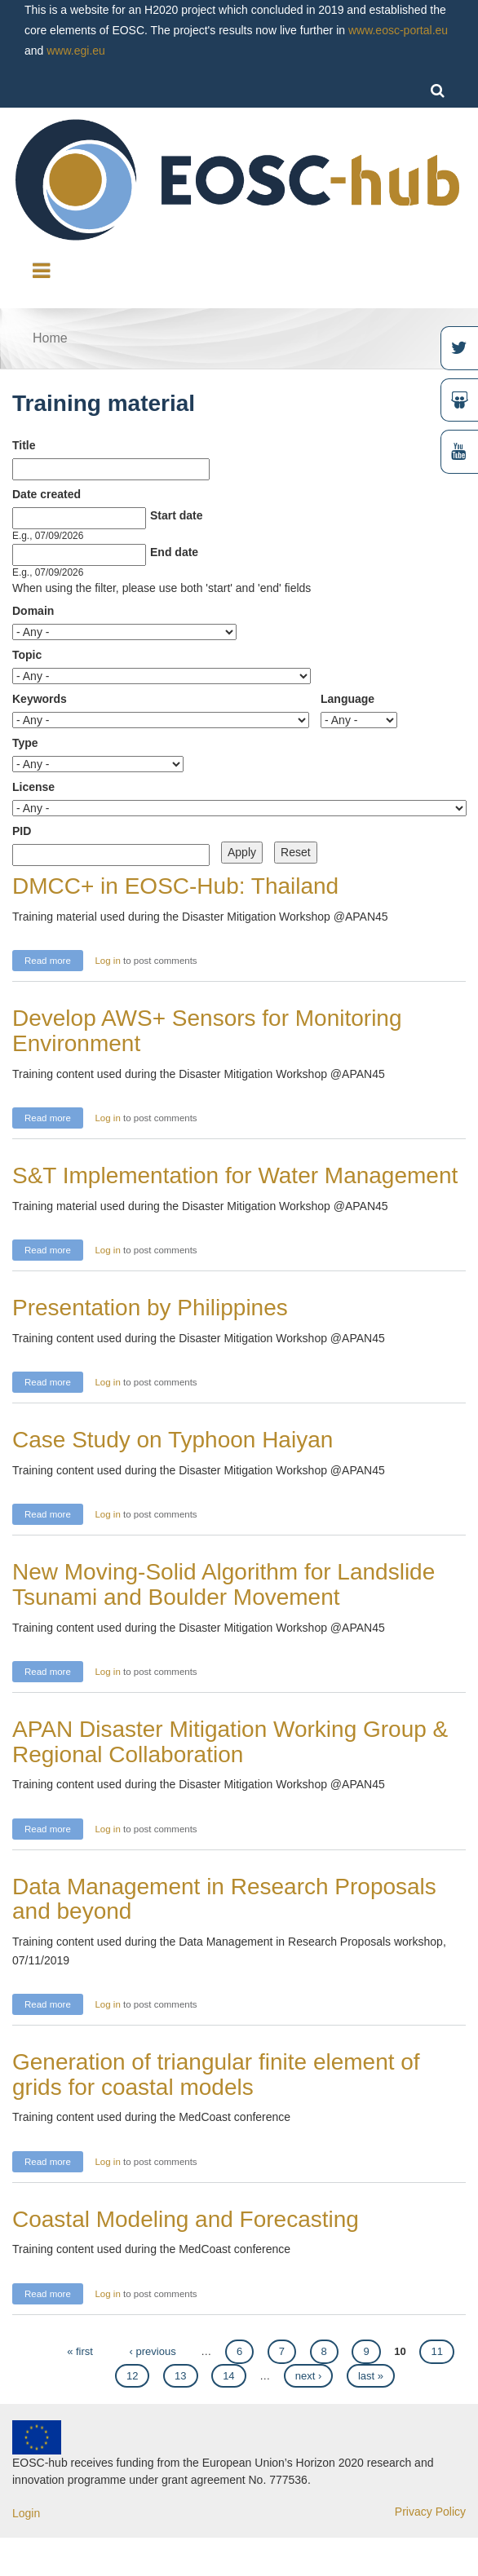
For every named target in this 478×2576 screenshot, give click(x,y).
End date (174, 552)
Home (50, 338)
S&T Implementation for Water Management (235, 1175)
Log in (107, 960)
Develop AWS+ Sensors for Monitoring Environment (207, 1030)
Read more (53, 958)
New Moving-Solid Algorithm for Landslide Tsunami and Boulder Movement (223, 1584)
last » (370, 2376)
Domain (33, 610)
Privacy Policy (430, 2511)
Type (25, 742)
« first (80, 2351)
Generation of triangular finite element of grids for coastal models (216, 2074)
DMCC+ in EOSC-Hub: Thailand (175, 886)
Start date (176, 515)
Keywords (39, 698)
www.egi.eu (75, 50)
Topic (27, 654)
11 (436, 2351)
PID (21, 830)
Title (24, 445)
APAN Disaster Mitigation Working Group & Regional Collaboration (230, 1742)
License (33, 786)
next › (308, 2376)
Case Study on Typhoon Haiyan (172, 1439)
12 (132, 2376)
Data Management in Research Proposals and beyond (224, 1899)
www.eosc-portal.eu (398, 30)
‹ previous (153, 2351)
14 (228, 2376)
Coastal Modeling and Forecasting (185, 2219)
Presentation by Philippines (150, 1307)
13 (180, 2376)
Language (347, 698)
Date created (46, 494)
